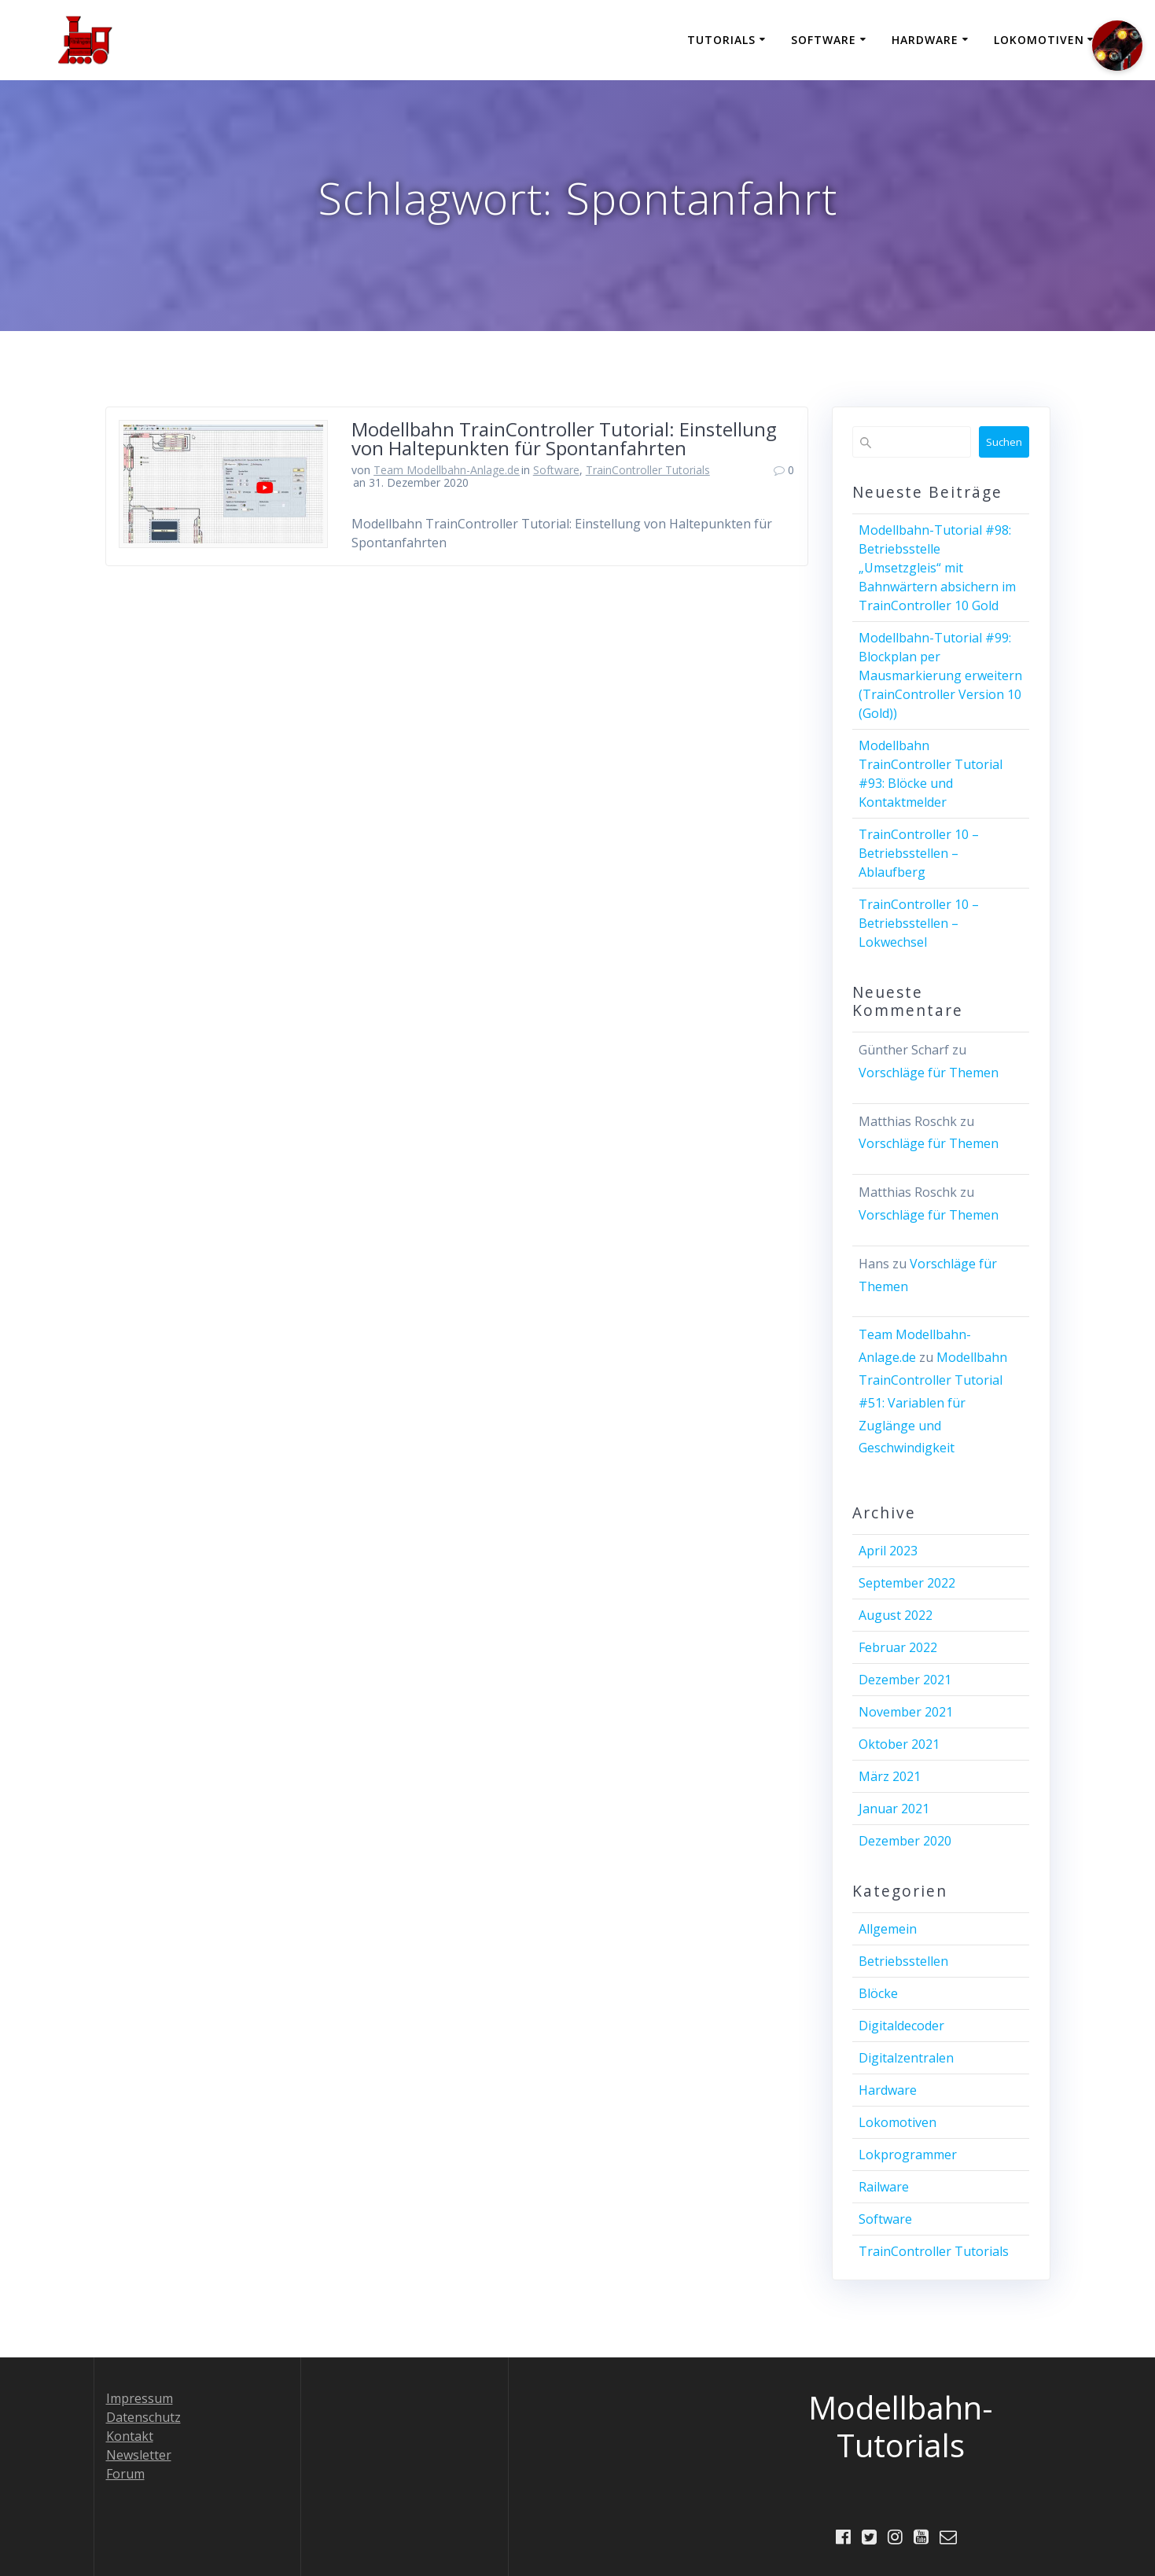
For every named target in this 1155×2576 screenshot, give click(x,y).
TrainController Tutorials (648, 469)
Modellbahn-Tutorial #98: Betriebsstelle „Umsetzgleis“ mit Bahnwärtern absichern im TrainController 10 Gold (937, 567)
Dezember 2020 (905, 1840)
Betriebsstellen (903, 1961)
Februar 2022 (898, 1647)
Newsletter (138, 2454)
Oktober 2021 (899, 1744)
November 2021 (906, 1711)
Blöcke (878, 1993)
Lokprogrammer (908, 2154)
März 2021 (890, 1776)
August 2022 (895, 1615)
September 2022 (907, 1583)
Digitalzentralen (906, 2057)
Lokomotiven (1039, 39)
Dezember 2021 (905, 1679)
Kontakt (129, 2435)
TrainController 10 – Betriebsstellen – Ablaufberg (919, 853)
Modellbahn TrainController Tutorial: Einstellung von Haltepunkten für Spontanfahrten (564, 438)
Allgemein (888, 1929)
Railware (884, 2186)
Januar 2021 (894, 1808)
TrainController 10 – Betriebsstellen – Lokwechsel (919, 923)
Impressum (139, 2397)
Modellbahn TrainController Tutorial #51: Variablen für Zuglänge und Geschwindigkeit (933, 1402)
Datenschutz (143, 2416)
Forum (125, 2473)
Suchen (1004, 442)
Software (823, 39)
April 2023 (888, 1550)
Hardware (925, 39)
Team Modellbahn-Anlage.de (446, 469)
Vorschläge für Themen (929, 1072)
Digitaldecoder (901, 2025)
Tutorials (721, 39)
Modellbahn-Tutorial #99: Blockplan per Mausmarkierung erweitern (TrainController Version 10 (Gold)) (940, 675)
